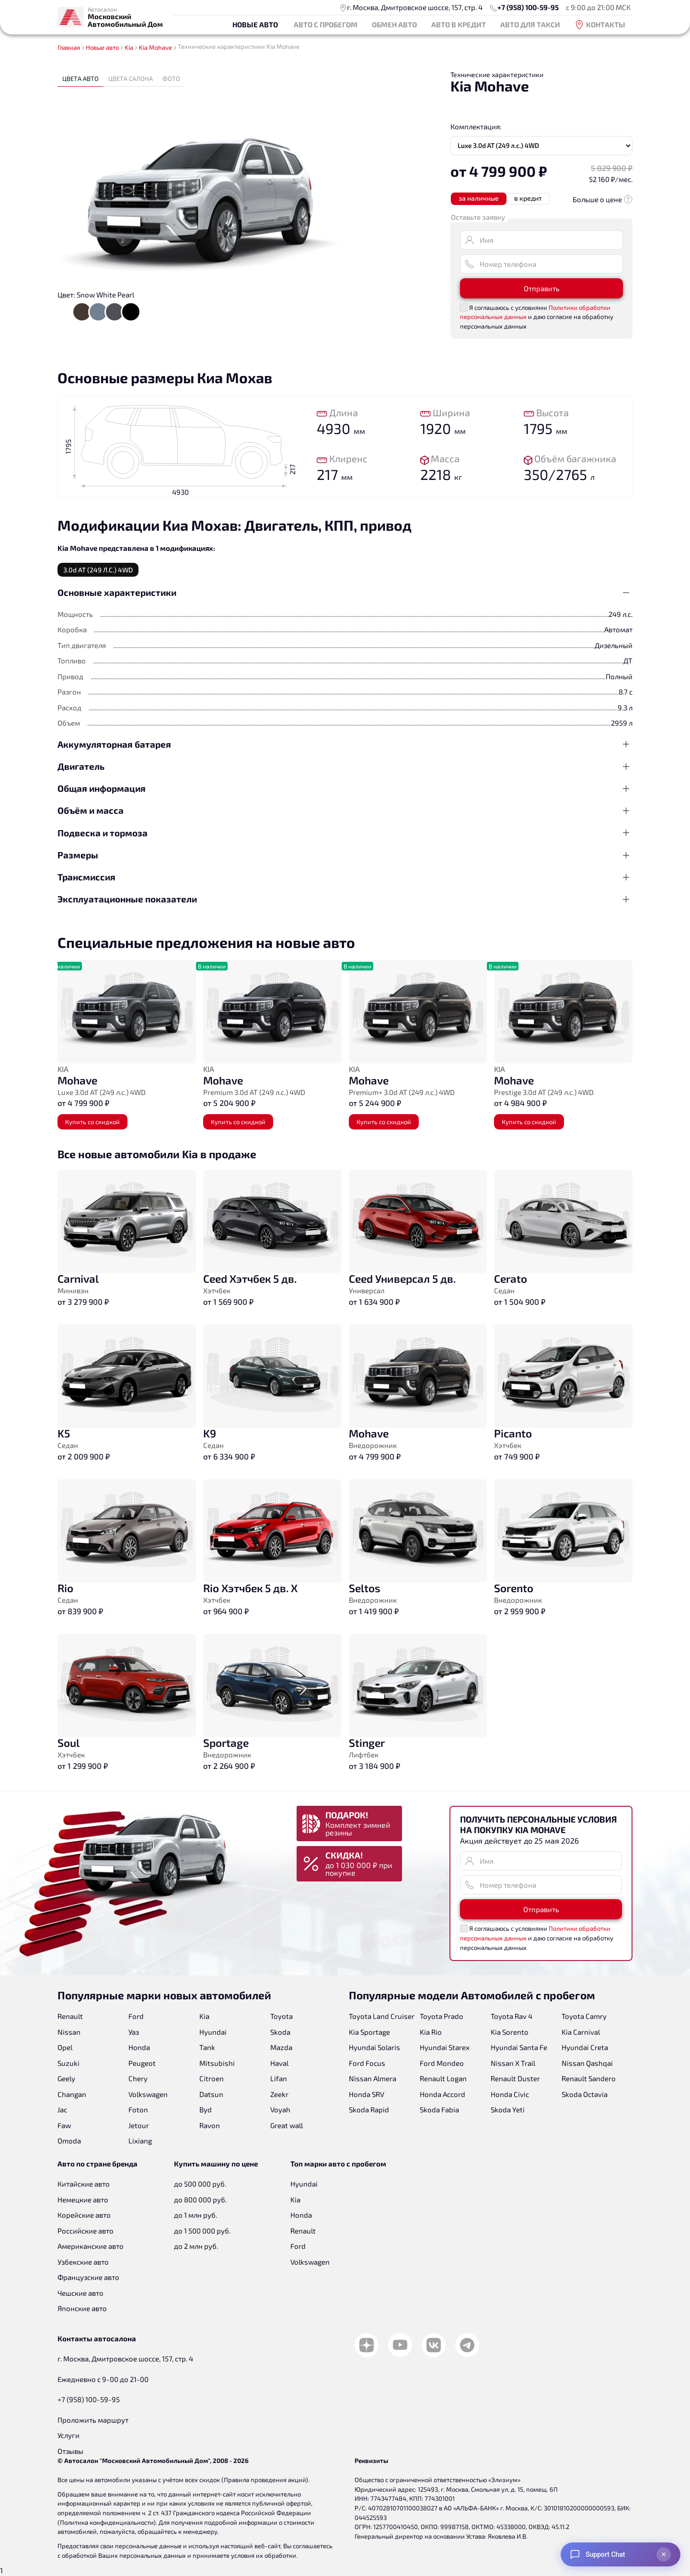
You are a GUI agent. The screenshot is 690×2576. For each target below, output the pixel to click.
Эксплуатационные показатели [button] (127, 898)
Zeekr (279, 2094)
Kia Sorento (510, 2032)
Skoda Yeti (508, 2109)
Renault (70, 2016)
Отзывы (70, 2451)
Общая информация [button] (102, 788)
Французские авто (88, 2277)
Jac (62, 2109)
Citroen (211, 2078)
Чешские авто (81, 2293)
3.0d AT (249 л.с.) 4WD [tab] (98, 570)
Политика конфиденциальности (106, 2522)
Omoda (69, 2140)
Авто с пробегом (325, 24)
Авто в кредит (458, 24)
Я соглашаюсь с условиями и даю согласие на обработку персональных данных (536, 317)
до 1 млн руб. (195, 2215)
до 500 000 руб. (200, 2183)
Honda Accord (442, 2094)
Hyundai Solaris (374, 2047)
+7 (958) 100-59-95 (528, 7)
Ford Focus (367, 2063)
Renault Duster (515, 2078)
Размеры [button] (78, 854)
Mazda (281, 2047)
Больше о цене (602, 199)
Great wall (286, 2125)
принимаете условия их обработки (244, 2555)
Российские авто (86, 2230)
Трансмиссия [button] (86, 876)
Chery (138, 2078)
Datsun (211, 2094)
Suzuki (69, 2063)
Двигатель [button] (81, 766)
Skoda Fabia (439, 2109)
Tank (207, 2047)
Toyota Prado (441, 2016)
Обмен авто (394, 24)
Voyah (280, 2109)
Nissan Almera (372, 2078)
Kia (204, 2016)
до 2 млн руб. (196, 2246)
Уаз (133, 2032)
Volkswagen (148, 2094)
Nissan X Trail (513, 2063)
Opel (65, 2047)
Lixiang (140, 2140)
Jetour (138, 2125)
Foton (138, 2109)
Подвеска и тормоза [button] (103, 832)
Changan (72, 2094)
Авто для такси (530, 24)
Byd (205, 2109)
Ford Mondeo (442, 2063)
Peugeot (142, 2063)
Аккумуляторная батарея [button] (114, 744)
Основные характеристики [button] (117, 592)
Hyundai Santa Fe (519, 2047)
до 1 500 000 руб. (202, 2230)
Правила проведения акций (265, 2480)
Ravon (209, 2125)
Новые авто (255, 24)
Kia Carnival (581, 2032)
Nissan (69, 2032)
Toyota (281, 2016)
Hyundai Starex (445, 2047)
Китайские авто (84, 2183)
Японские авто (82, 2308)
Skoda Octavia (585, 2094)
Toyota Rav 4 (511, 2016)
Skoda (280, 2032)
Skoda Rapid (369, 2109)
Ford (136, 2016)
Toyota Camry (584, 2016)
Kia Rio (431, 2032)
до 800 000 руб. (200, 2199)
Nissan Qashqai (587, 2063)
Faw (64, 2125)
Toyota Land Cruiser (381, 2016)
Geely (66, 2078)
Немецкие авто (83, 2199)
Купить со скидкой (92, 1122)
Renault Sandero (589, 2078)
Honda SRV (366, 2094)
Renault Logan (443, 2078)
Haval (279, 2063)
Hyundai (213, 2032)
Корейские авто (84, 2215)
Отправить (542, 288)
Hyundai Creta (585, 2047)
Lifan (278, 2078)
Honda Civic (510, 2094)
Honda (139, 2047)
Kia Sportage (369, 2032)
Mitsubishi (217, 2063)
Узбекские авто (83, 2261)
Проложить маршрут (93, 2420)
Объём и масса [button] (91, 810)
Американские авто (91, 2246)
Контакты (600, 25)
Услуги (69, 2435)
